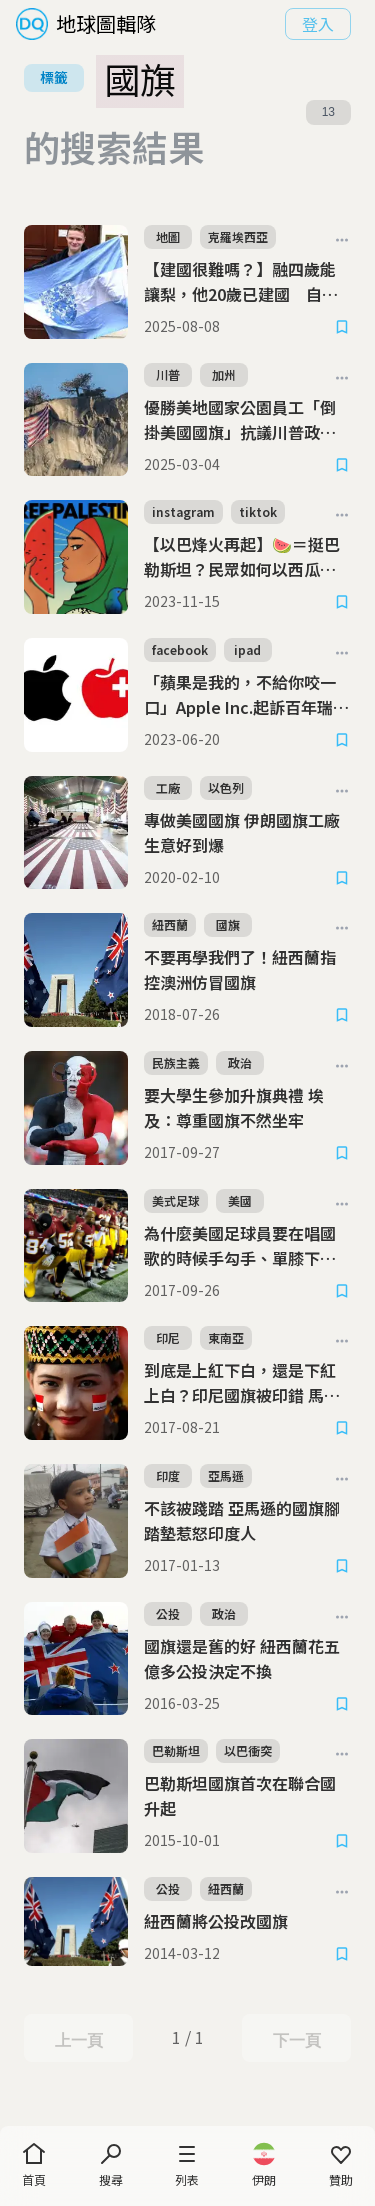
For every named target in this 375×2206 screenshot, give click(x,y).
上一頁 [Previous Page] (78, 2039)
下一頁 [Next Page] (296, 2039)
